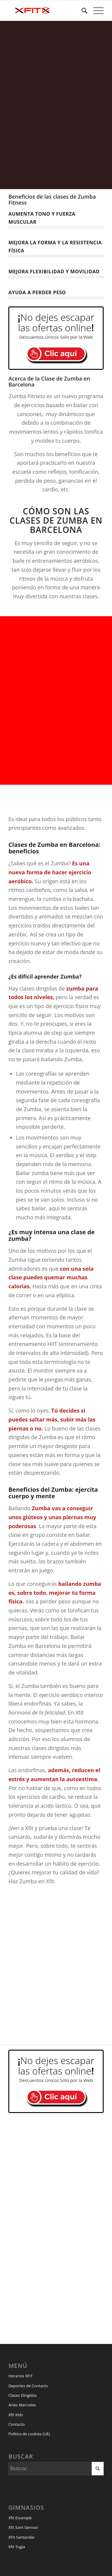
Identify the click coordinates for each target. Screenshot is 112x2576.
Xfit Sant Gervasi (23, 2527)
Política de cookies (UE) (29, 2434)
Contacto (16, 2424)
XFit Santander (21, 2537)
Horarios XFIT (20, 2376)
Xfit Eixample (20, 2517)
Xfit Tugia (16, 2546)
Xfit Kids (15, 2414)
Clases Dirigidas (22, 2395)
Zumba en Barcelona (66, 525)
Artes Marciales (22, 2405)
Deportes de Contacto (28, 2385)
